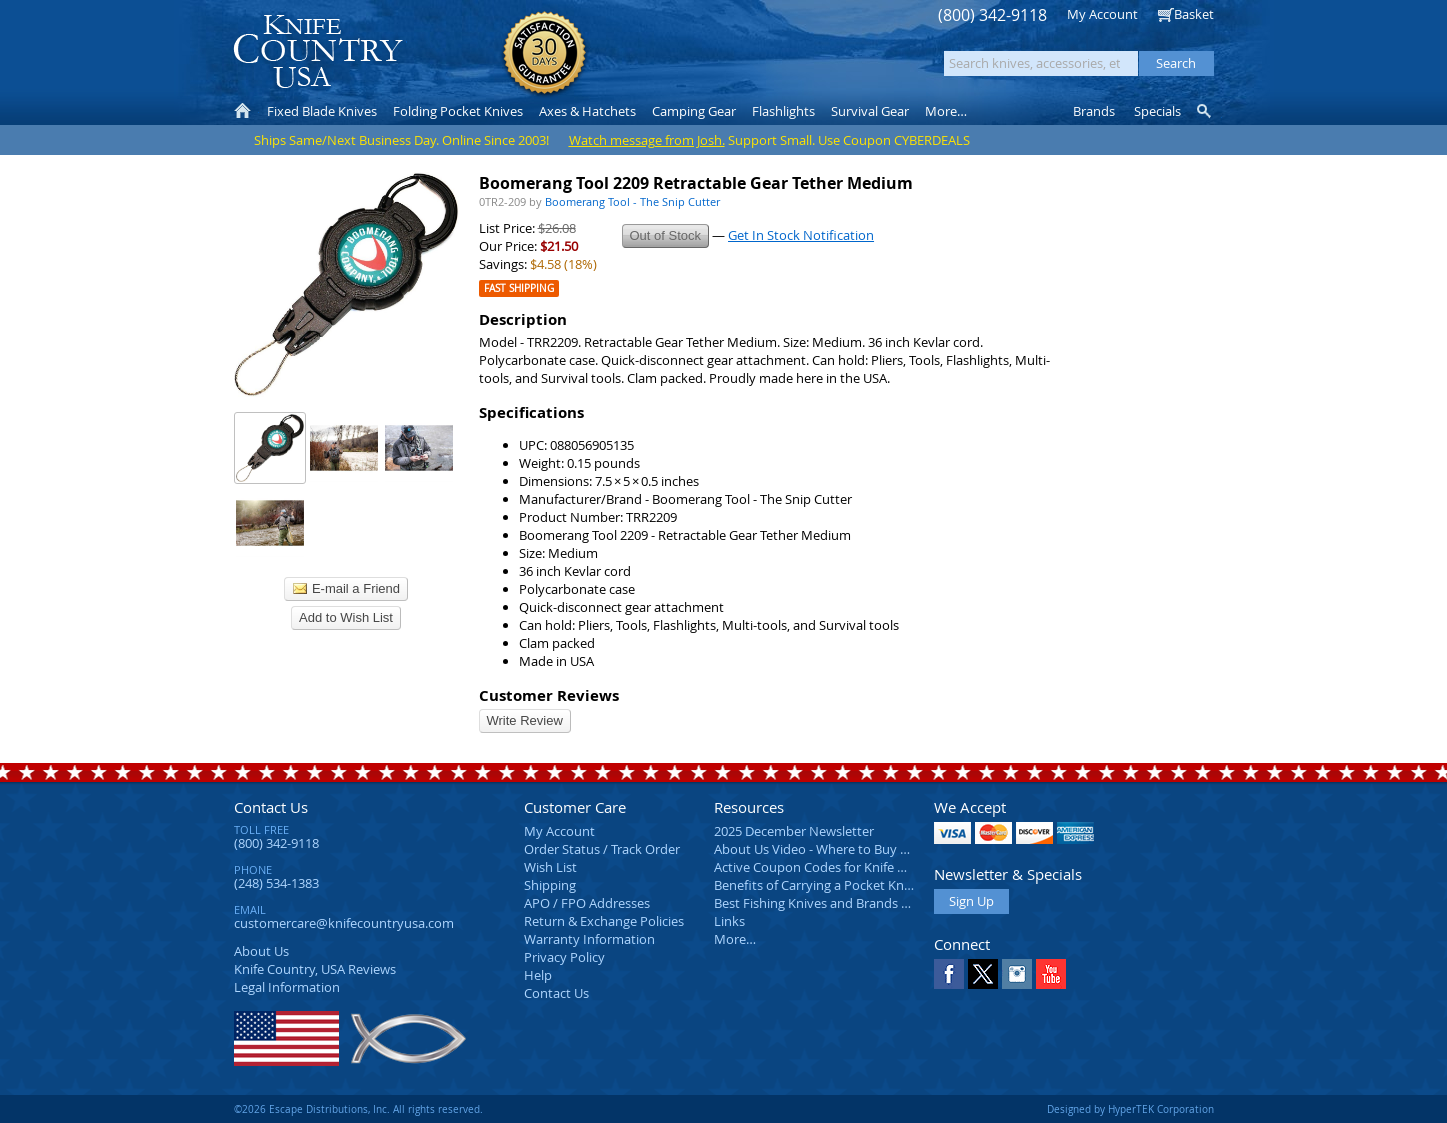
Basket (1194, 14)
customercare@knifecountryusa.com (344, 923)
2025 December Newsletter (794, 831)
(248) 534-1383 (276, 883)
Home (242, 111)
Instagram (1017, 974)
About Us (261, 951)
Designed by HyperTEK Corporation (1130, 1109)
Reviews (315, 969)
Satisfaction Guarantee (544, 54)
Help (538, 975)
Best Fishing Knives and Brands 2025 (821, 903)
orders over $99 (656, 60)
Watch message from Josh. (647, 140)
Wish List (550, 867)
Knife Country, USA (318, 51)
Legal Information (287, 987)
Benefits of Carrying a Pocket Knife (816, 885)
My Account (1102, 14)
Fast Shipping (519, 288)
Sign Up (971, 901)
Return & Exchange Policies (604, 921)
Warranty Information (589, 939)
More (946, 111)
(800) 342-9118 (992, 15)
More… (735, 939)
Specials (1157, 111)
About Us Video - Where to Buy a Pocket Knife (849, 849)
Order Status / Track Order (602, 849)
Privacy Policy (564, 957)
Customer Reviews (549, 695)
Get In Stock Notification (801, 235)
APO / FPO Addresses (587, 903)
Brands (1094, 111)
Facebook (949, 974)
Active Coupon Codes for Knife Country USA (843, 867)
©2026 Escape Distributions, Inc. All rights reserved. (358, 1109)
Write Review (525, 720)
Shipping (550, 885)
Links (729, 921)
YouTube (1051, 974)
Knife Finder (1205, 111)
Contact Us (271, 807)
